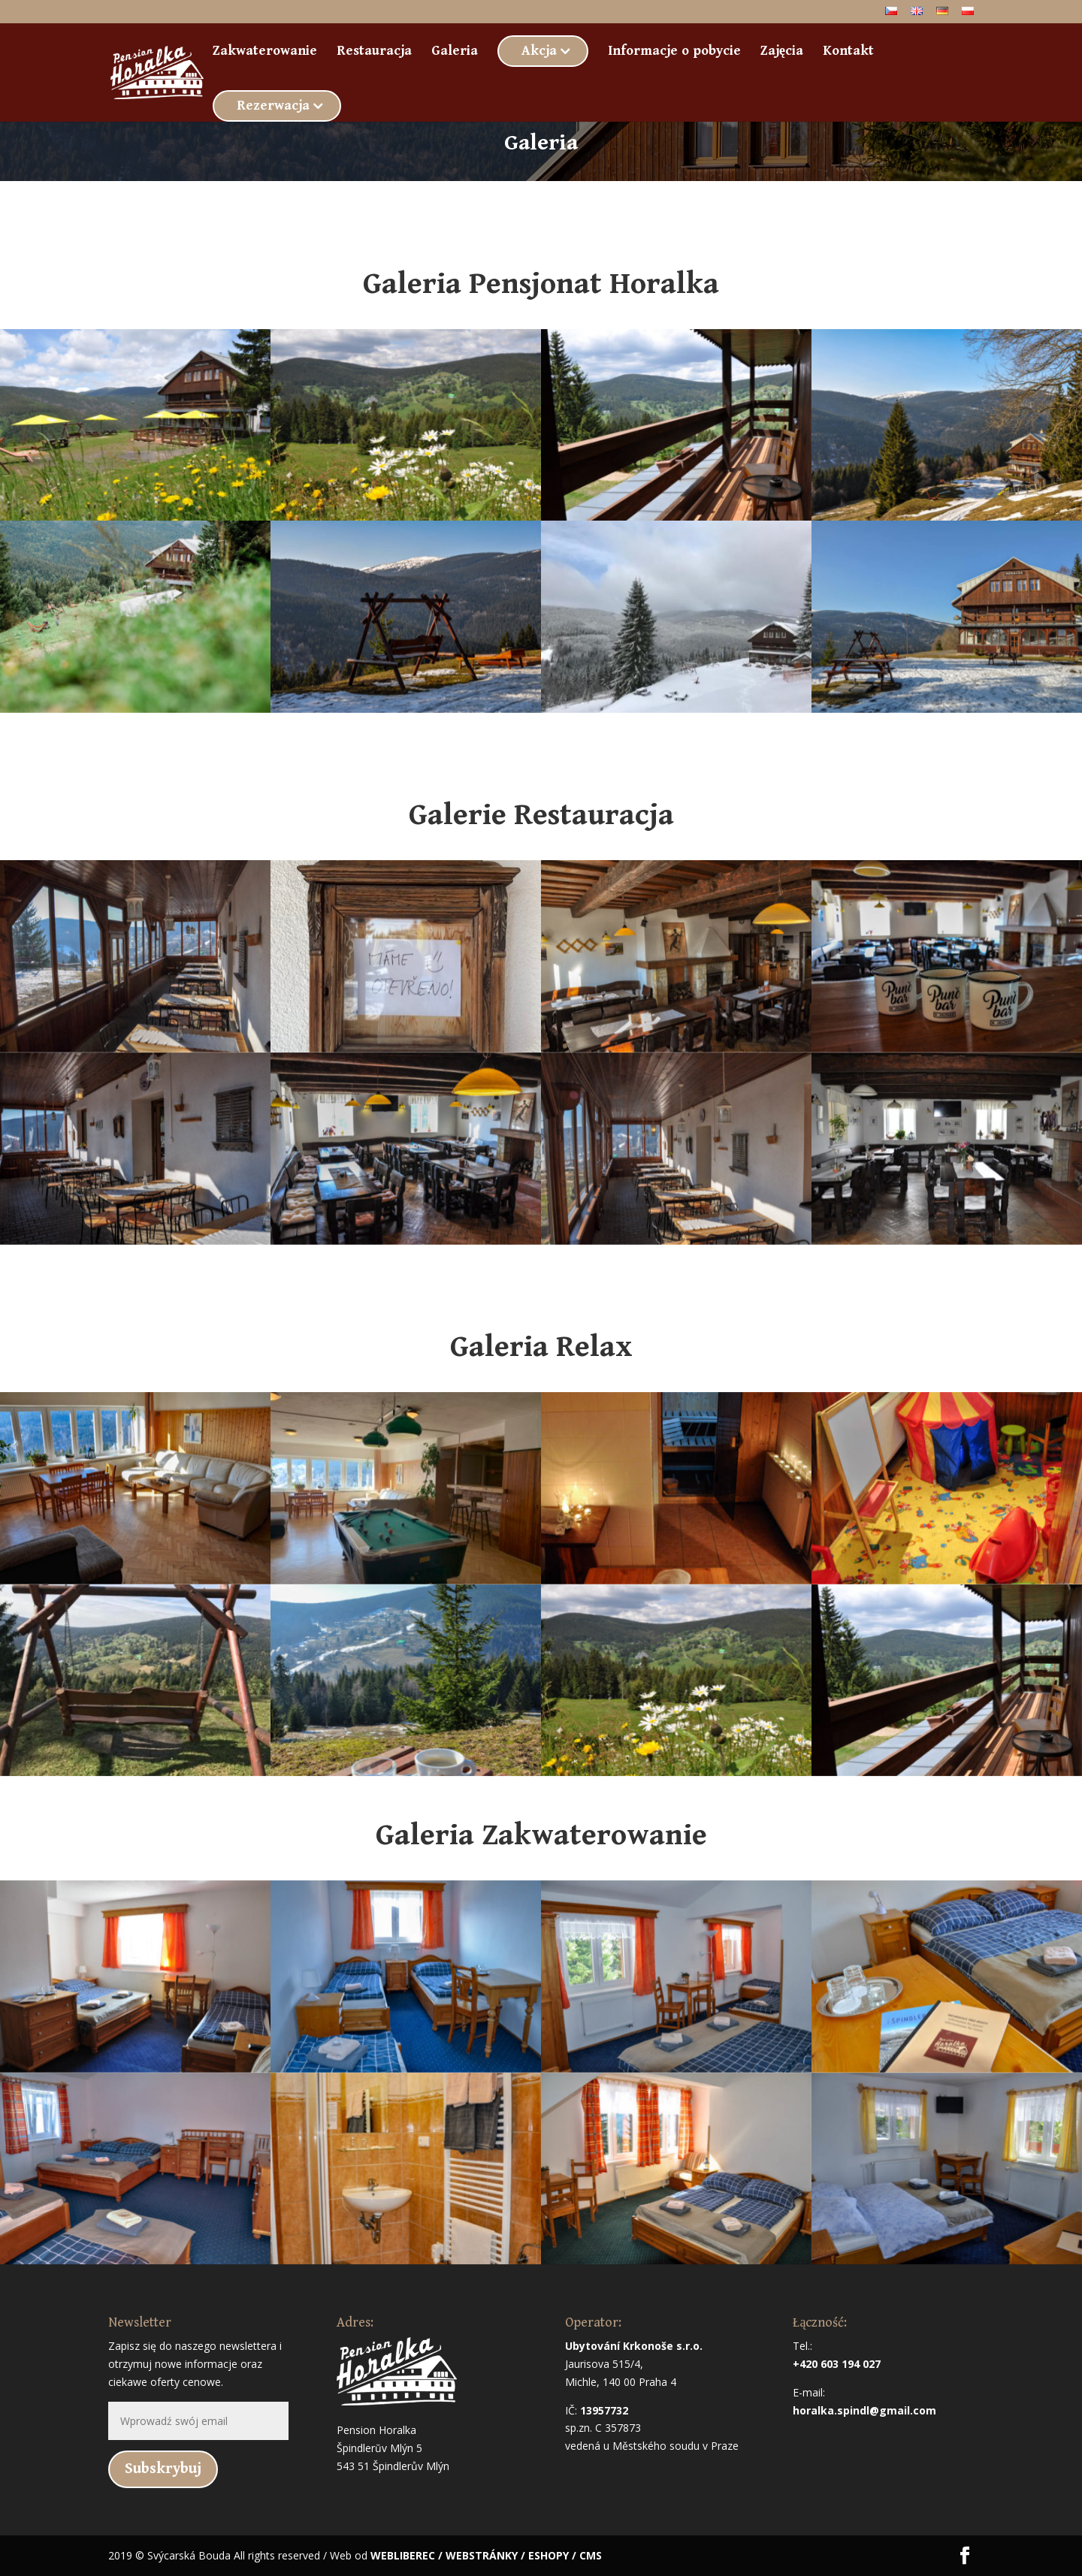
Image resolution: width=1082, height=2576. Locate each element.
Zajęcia (781, 52)
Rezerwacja (273, 105)
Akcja (539, 51)
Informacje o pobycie (674, 52)
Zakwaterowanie (265, 52)
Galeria (454, 52)
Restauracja (374, 52)
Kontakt (848, 52)
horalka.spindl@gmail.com (864, 2410)
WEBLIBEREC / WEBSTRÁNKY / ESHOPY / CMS (486, 2555)
